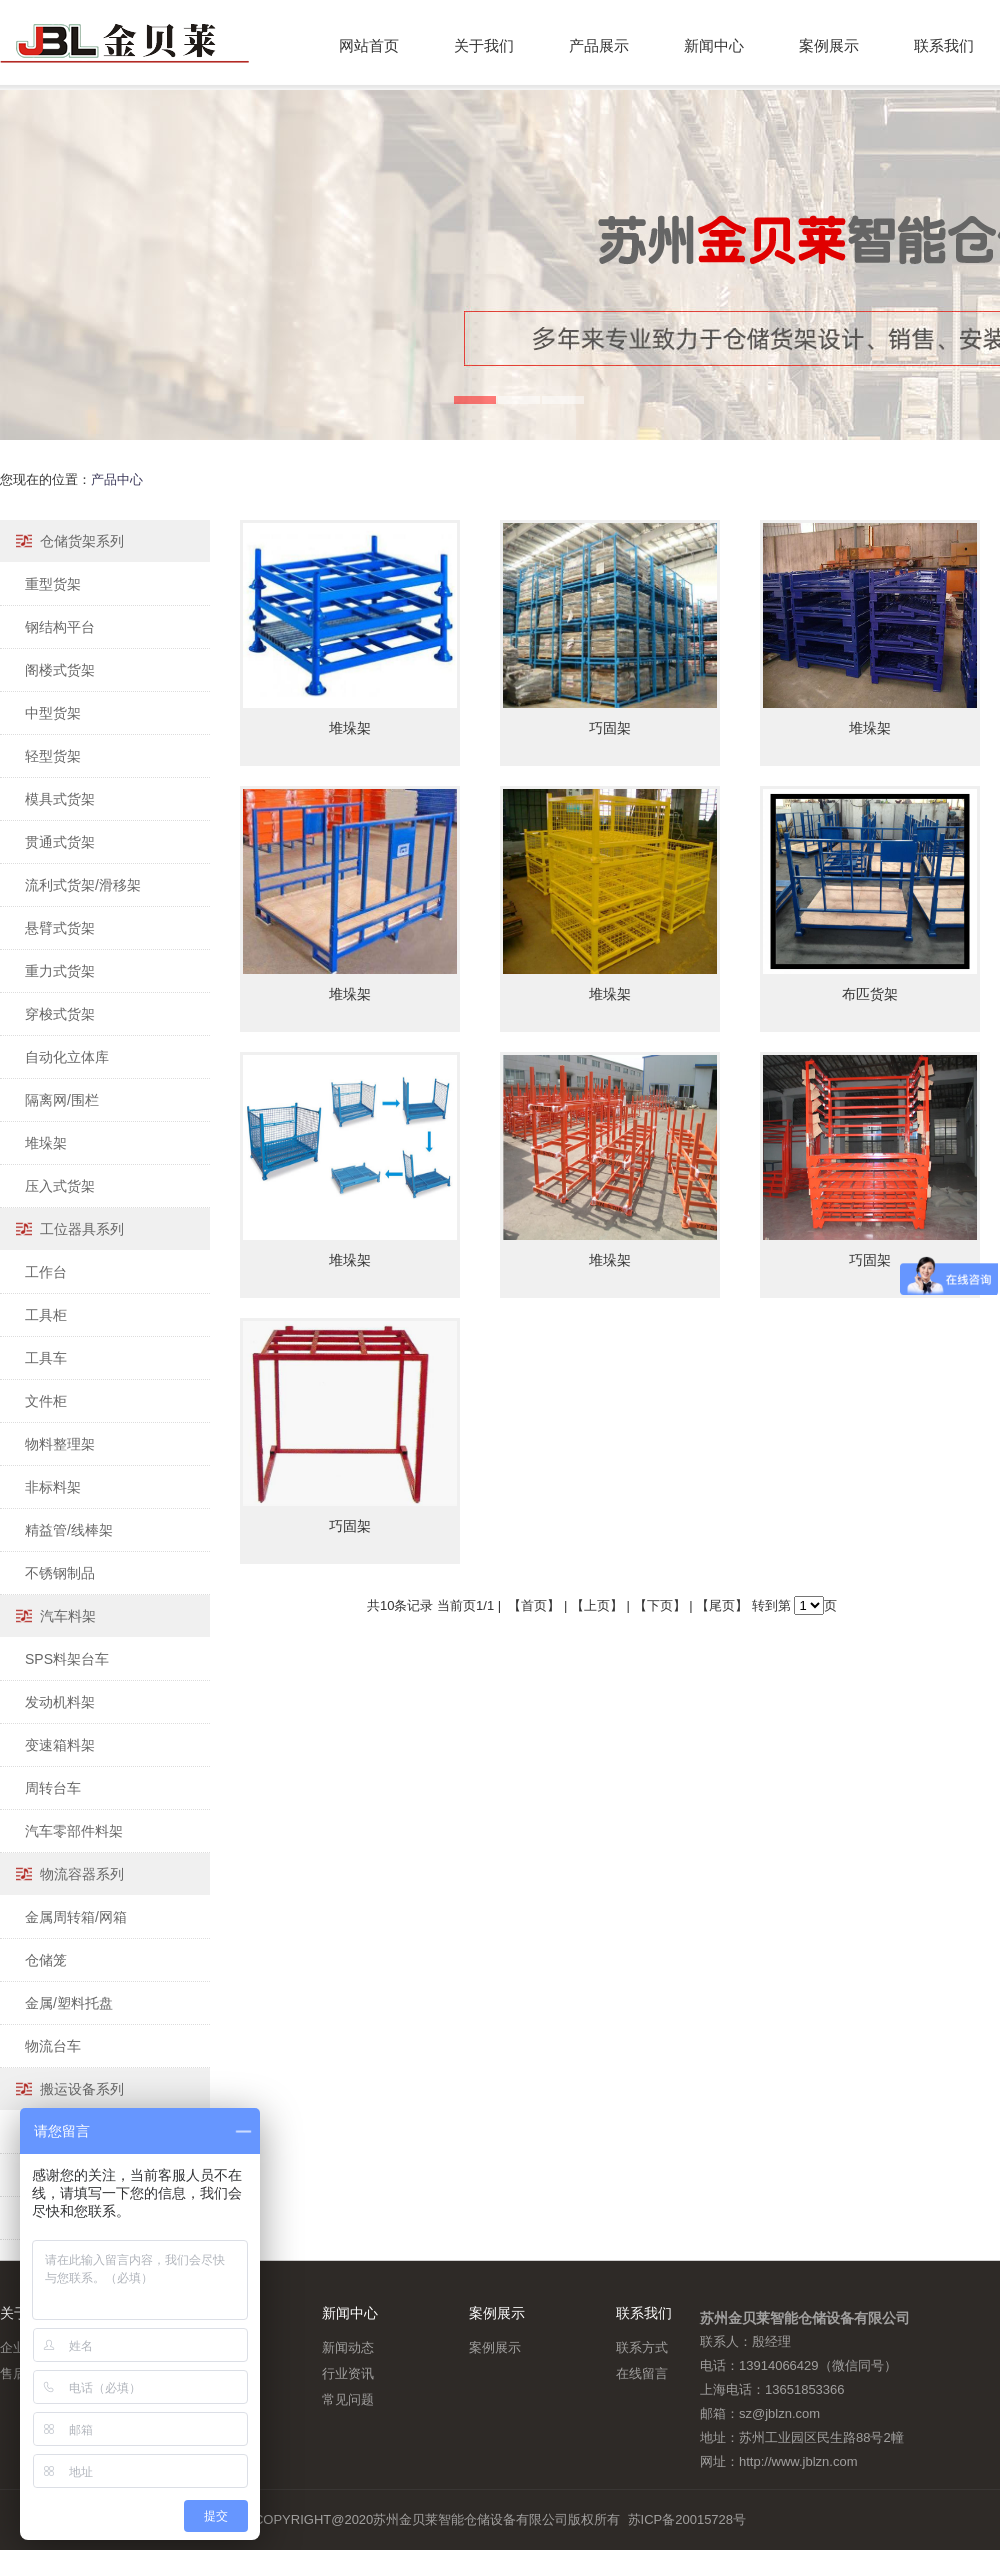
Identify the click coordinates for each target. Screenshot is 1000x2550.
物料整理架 (60, 1444)
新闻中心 (714, 45)
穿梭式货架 (60, 1014)
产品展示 (599, 45)
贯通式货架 (60, 842)
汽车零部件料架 (74, 1831)
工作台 (46, 1272)
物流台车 (53, 2046)
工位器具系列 (82, 1229)
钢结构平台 (60, 627)
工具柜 (46, 1315)
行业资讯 (348, 2373)
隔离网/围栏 (62, 1100)
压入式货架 (60, 1186)
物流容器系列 (82, 1874)
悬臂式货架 (60, 928)
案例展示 (829, 45)
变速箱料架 (60, 1745)
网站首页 (369, 45)
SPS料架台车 (67, 1659)
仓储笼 (46, 1960)
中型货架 (53, 713)
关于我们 (484, 45)
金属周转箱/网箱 (76, 1917)
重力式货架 (60, 971)
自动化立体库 (67, 1057)
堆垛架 (46, 1143)
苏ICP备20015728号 (687, 2519)
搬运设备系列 (82, 2089)
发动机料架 (60, 1702)
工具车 (46, 1358)
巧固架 (610, 728)
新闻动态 (348, 2347)
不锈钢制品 (60, 1573)
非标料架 (53, 1487)
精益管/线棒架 (69, 1530)
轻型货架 (53, 756)
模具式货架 (60, 799)
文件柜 (46, 1401)
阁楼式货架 (60, 670)
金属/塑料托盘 (69, 2003)
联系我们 (944, 45)
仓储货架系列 (82, 541)
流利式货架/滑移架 (83, 885)
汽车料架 (68, 1616)
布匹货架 (870, 994)
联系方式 (642, 2347)
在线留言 (642, 2373)
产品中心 (117, 479)
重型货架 (53, 584)
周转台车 (53, 1788)
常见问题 (348, 2399)
